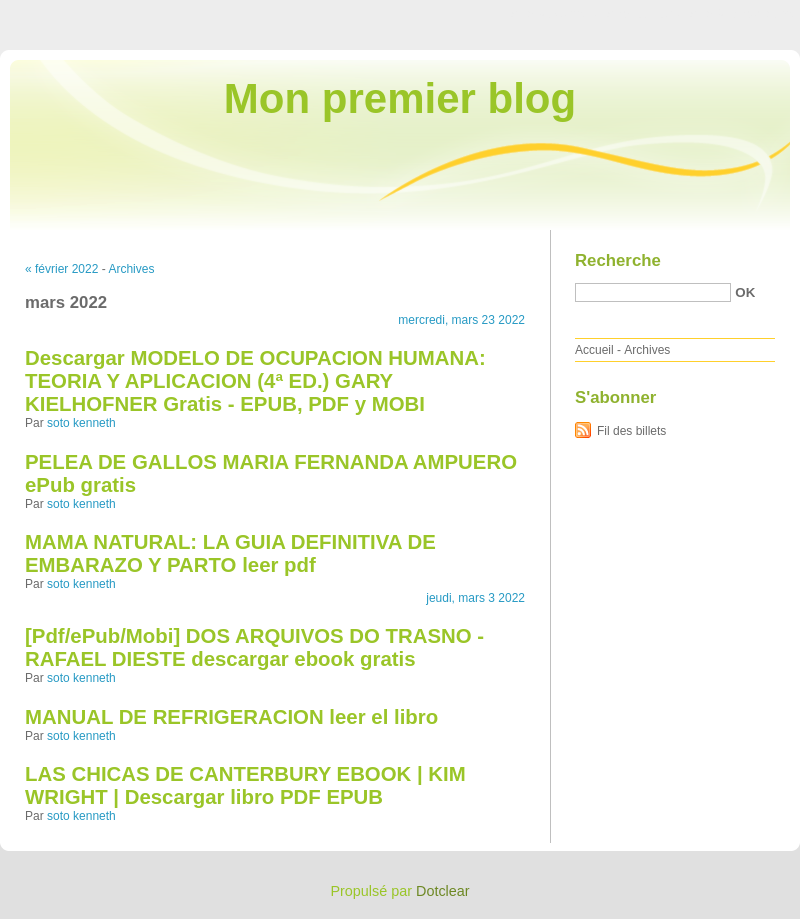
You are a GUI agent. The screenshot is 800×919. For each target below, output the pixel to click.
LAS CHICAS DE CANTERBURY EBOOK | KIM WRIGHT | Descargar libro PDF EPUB (245, 785)
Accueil (594, 350)
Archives (131, 269)
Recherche (618, 260)
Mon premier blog (400, 98)
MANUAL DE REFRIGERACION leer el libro (231, 717)
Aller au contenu (554, 14)
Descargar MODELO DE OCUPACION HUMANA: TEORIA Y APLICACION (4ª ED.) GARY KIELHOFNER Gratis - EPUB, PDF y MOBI (255, 381)
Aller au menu (643, 14)
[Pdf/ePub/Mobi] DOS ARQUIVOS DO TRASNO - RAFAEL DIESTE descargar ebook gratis (254, 647)
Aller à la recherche (741, 14)
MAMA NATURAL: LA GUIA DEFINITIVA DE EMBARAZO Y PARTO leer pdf (230, 553)
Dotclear (443, 891)
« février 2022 (61, 269)
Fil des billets (631, 431)
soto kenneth (81, 423)
